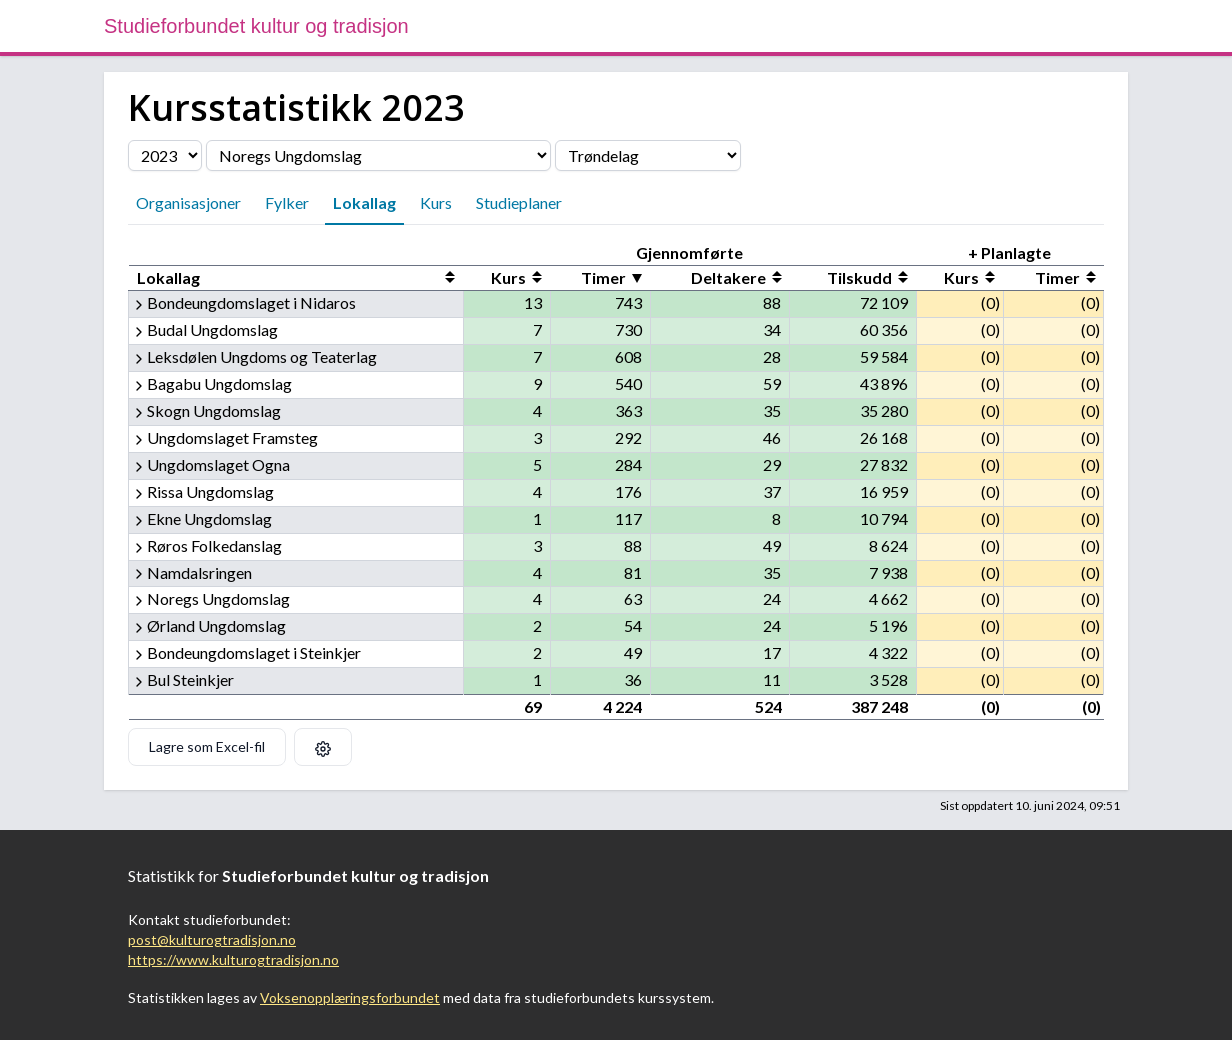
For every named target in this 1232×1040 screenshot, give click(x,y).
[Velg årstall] (165, 155)
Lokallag (364, 202)
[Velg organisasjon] (378, 155)
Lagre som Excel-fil (207, 746)
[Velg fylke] (648, 155)
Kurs (436, 202)
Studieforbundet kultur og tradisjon (256, 26)
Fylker (287, 202)
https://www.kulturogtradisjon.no (233, 959)
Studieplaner (519, 202)
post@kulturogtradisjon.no (212, 939)
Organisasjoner (188, 202)
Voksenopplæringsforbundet (350, 997)
